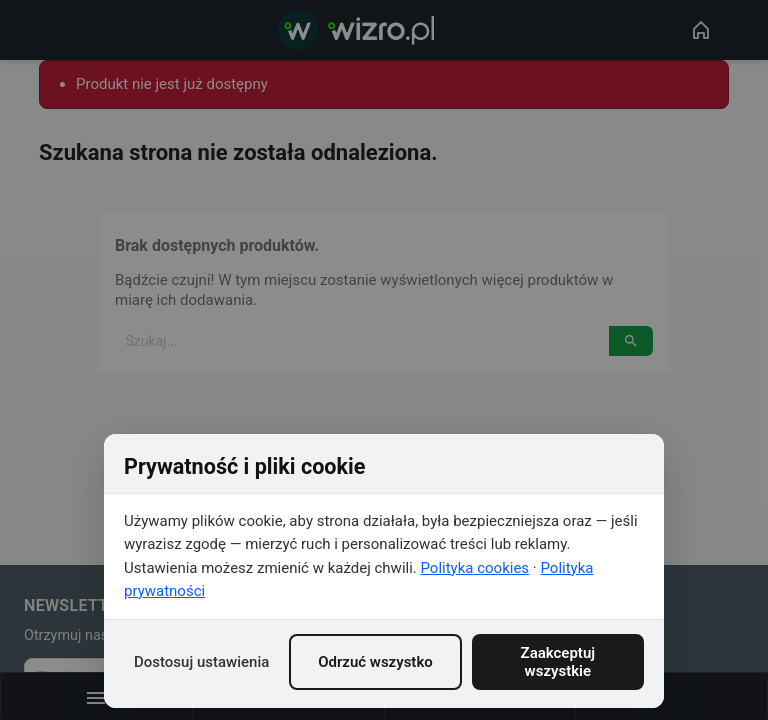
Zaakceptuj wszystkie (558, 662)
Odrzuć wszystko (375, 662)
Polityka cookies (475, 568)
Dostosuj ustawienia (201, 662)
